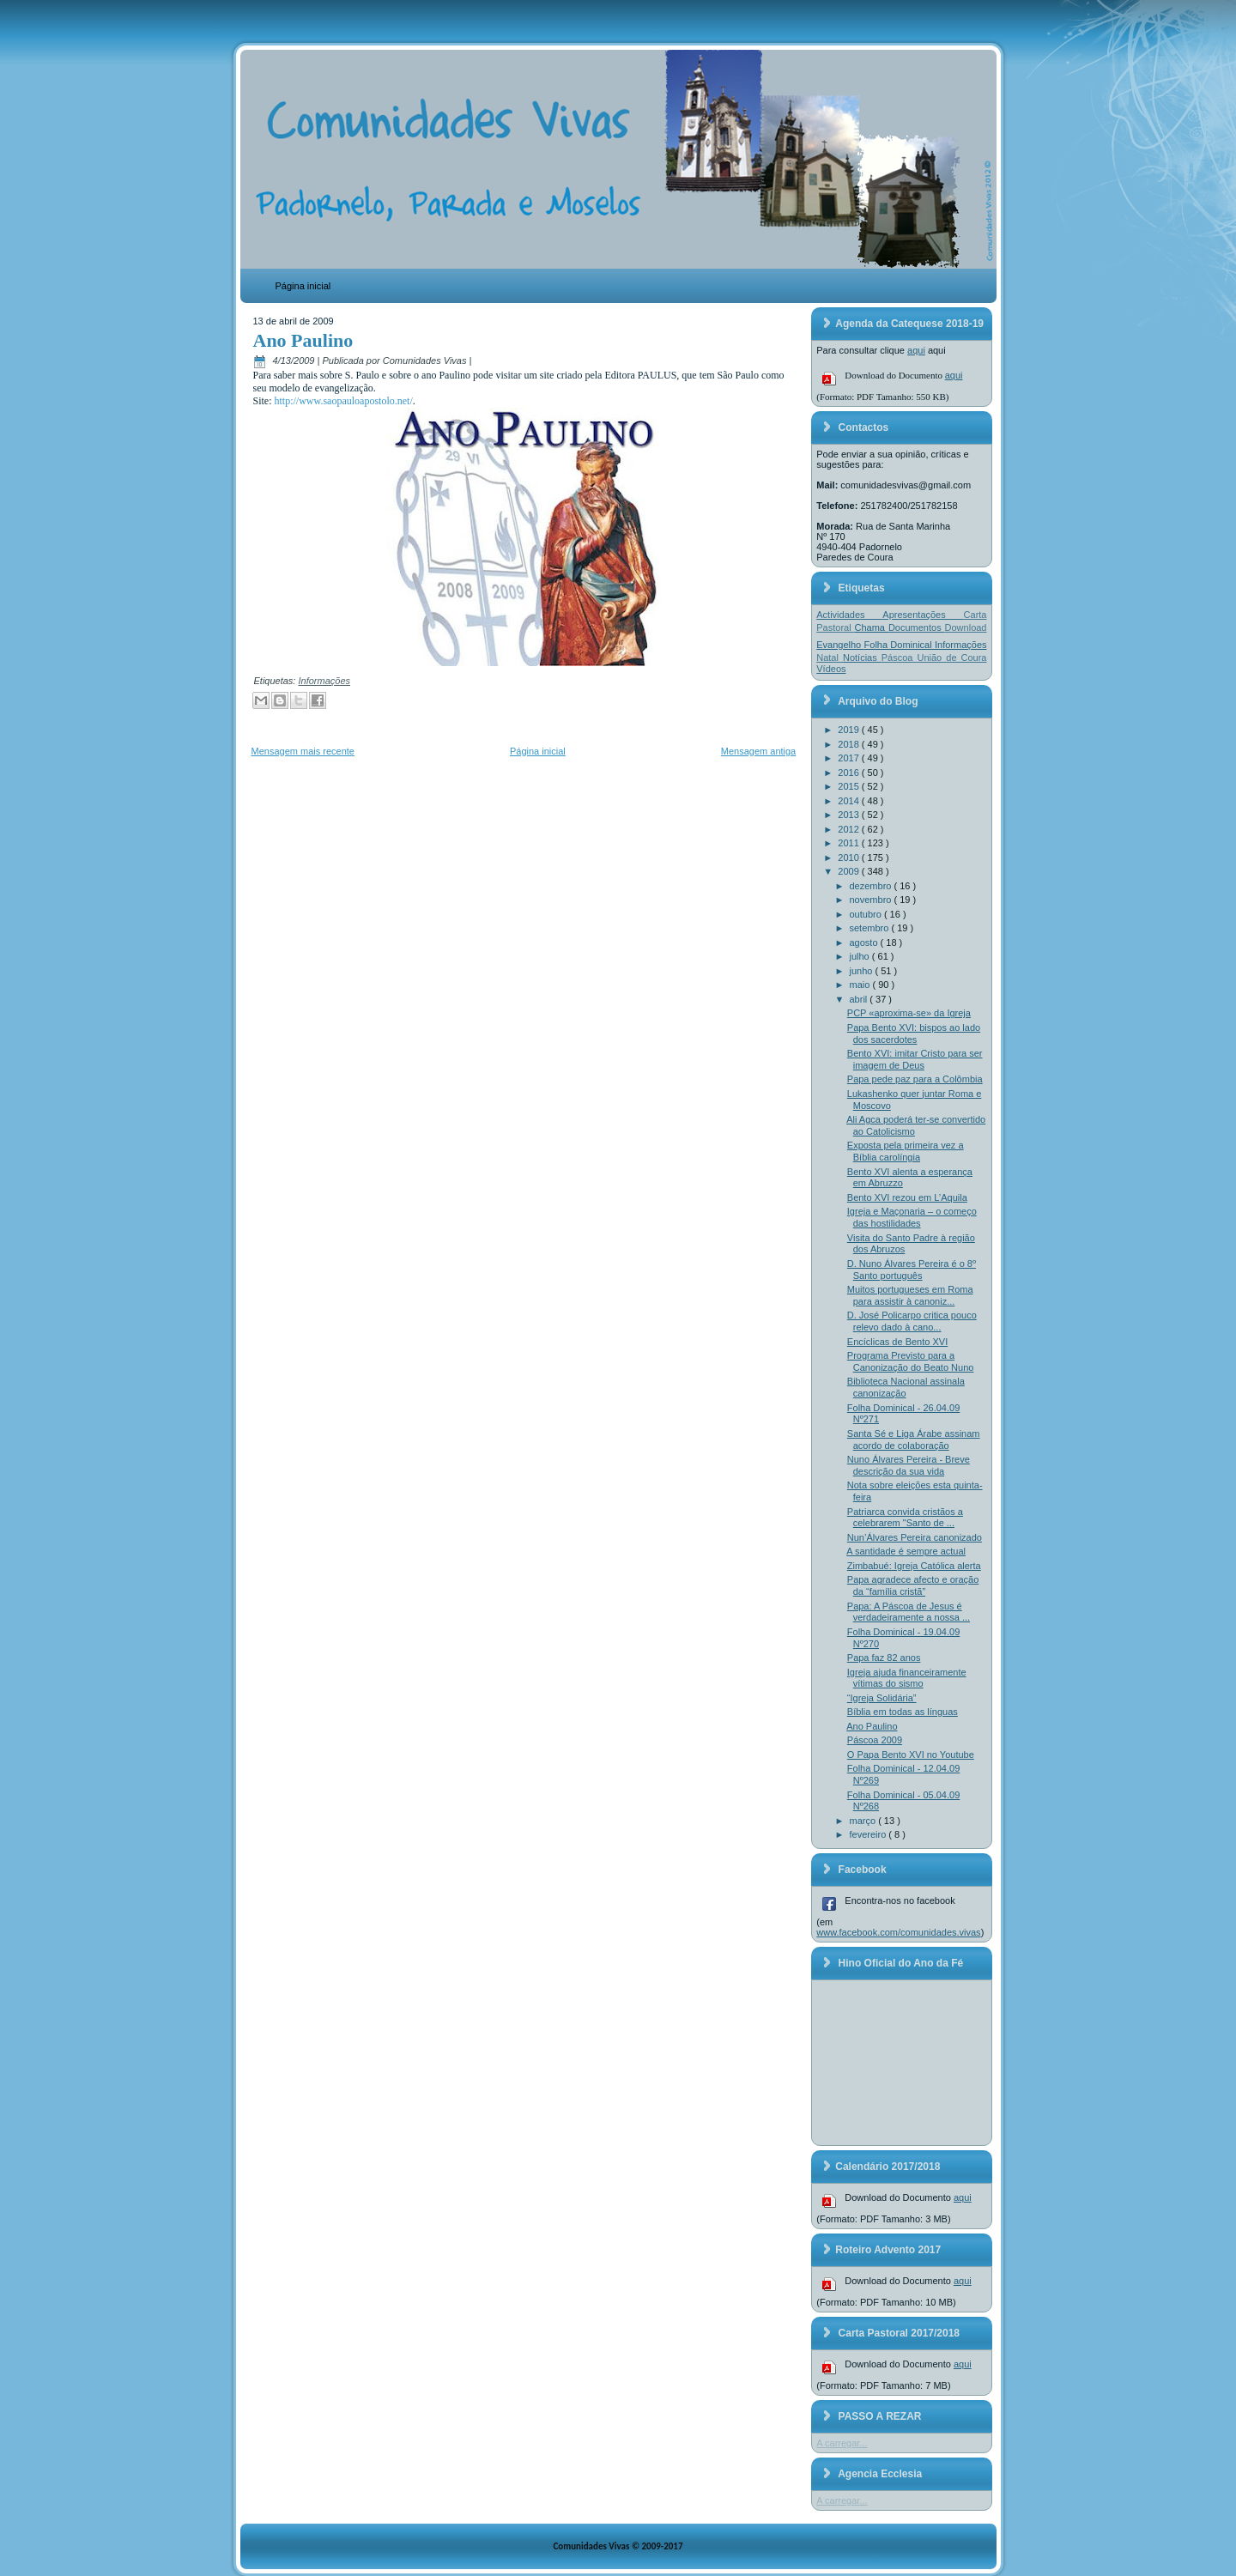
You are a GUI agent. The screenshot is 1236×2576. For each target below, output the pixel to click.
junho (863, 971)
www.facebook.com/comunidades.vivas (898, 1932)
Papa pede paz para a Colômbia (915, 1079)
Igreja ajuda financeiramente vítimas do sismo (906, 1678)
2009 (850, 871)
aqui (916, 350)
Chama (871, 627)
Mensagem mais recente (302, 751)
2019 (850, 729)
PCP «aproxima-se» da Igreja (909, 1013)
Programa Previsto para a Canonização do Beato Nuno (910, 1361)
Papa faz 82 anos (884, 1657)
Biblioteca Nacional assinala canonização (906, 1387)
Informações (324, 681)
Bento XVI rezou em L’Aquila (907, 1197)
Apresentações (922, 614)
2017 (850, 758)
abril (860, 999)
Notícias (862, 657)
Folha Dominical (899, 644)
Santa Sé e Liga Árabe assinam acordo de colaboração (913, 1439)
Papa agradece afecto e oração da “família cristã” (913, 1585)
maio (861, 984)
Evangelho (839, 644)
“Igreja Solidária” (882, 1698)
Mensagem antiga (758, 751)
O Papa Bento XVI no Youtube (910, 1754)
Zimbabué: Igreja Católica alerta (914, 1566)
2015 (850, 786)
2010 (850, 857)
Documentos (916, 627)
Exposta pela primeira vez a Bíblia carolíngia (905, 1151)
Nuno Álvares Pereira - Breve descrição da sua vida (908, 1465)
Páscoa (900, 657)
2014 (850, 801)
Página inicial (303, 286)
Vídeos (830, 669)
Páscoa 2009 (874, 1740)
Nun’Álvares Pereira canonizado (914, 1537)
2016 (850, 772)
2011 (850, 843)
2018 (850, 744)
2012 (850, 829)
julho (861, 956)
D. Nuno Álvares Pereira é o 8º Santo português (911, 1269)
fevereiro (869, 1834)
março (864, 1820)
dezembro (872, 886)
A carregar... (841, 2443)
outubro (867, 914)
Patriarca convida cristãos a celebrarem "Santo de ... (905, 1517)
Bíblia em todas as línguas (902, 1711)
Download (966, 627)
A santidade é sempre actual (906, 1551)
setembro (871, 928)
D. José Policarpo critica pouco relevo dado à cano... (912, 1321)
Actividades (849, 614)
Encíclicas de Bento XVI (897, 1341)
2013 (850, 814)
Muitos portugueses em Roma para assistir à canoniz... (910, 1295)
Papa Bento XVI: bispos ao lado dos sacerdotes (913, 1033)
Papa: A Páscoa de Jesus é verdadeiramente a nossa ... (908, 1612)
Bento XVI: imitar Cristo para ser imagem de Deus (915, 1059)
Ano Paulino (303, 340)
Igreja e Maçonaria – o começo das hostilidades (912, 1217)
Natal (829, 657)
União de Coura (951, 657)
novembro (872, 899)
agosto (865, 942)
